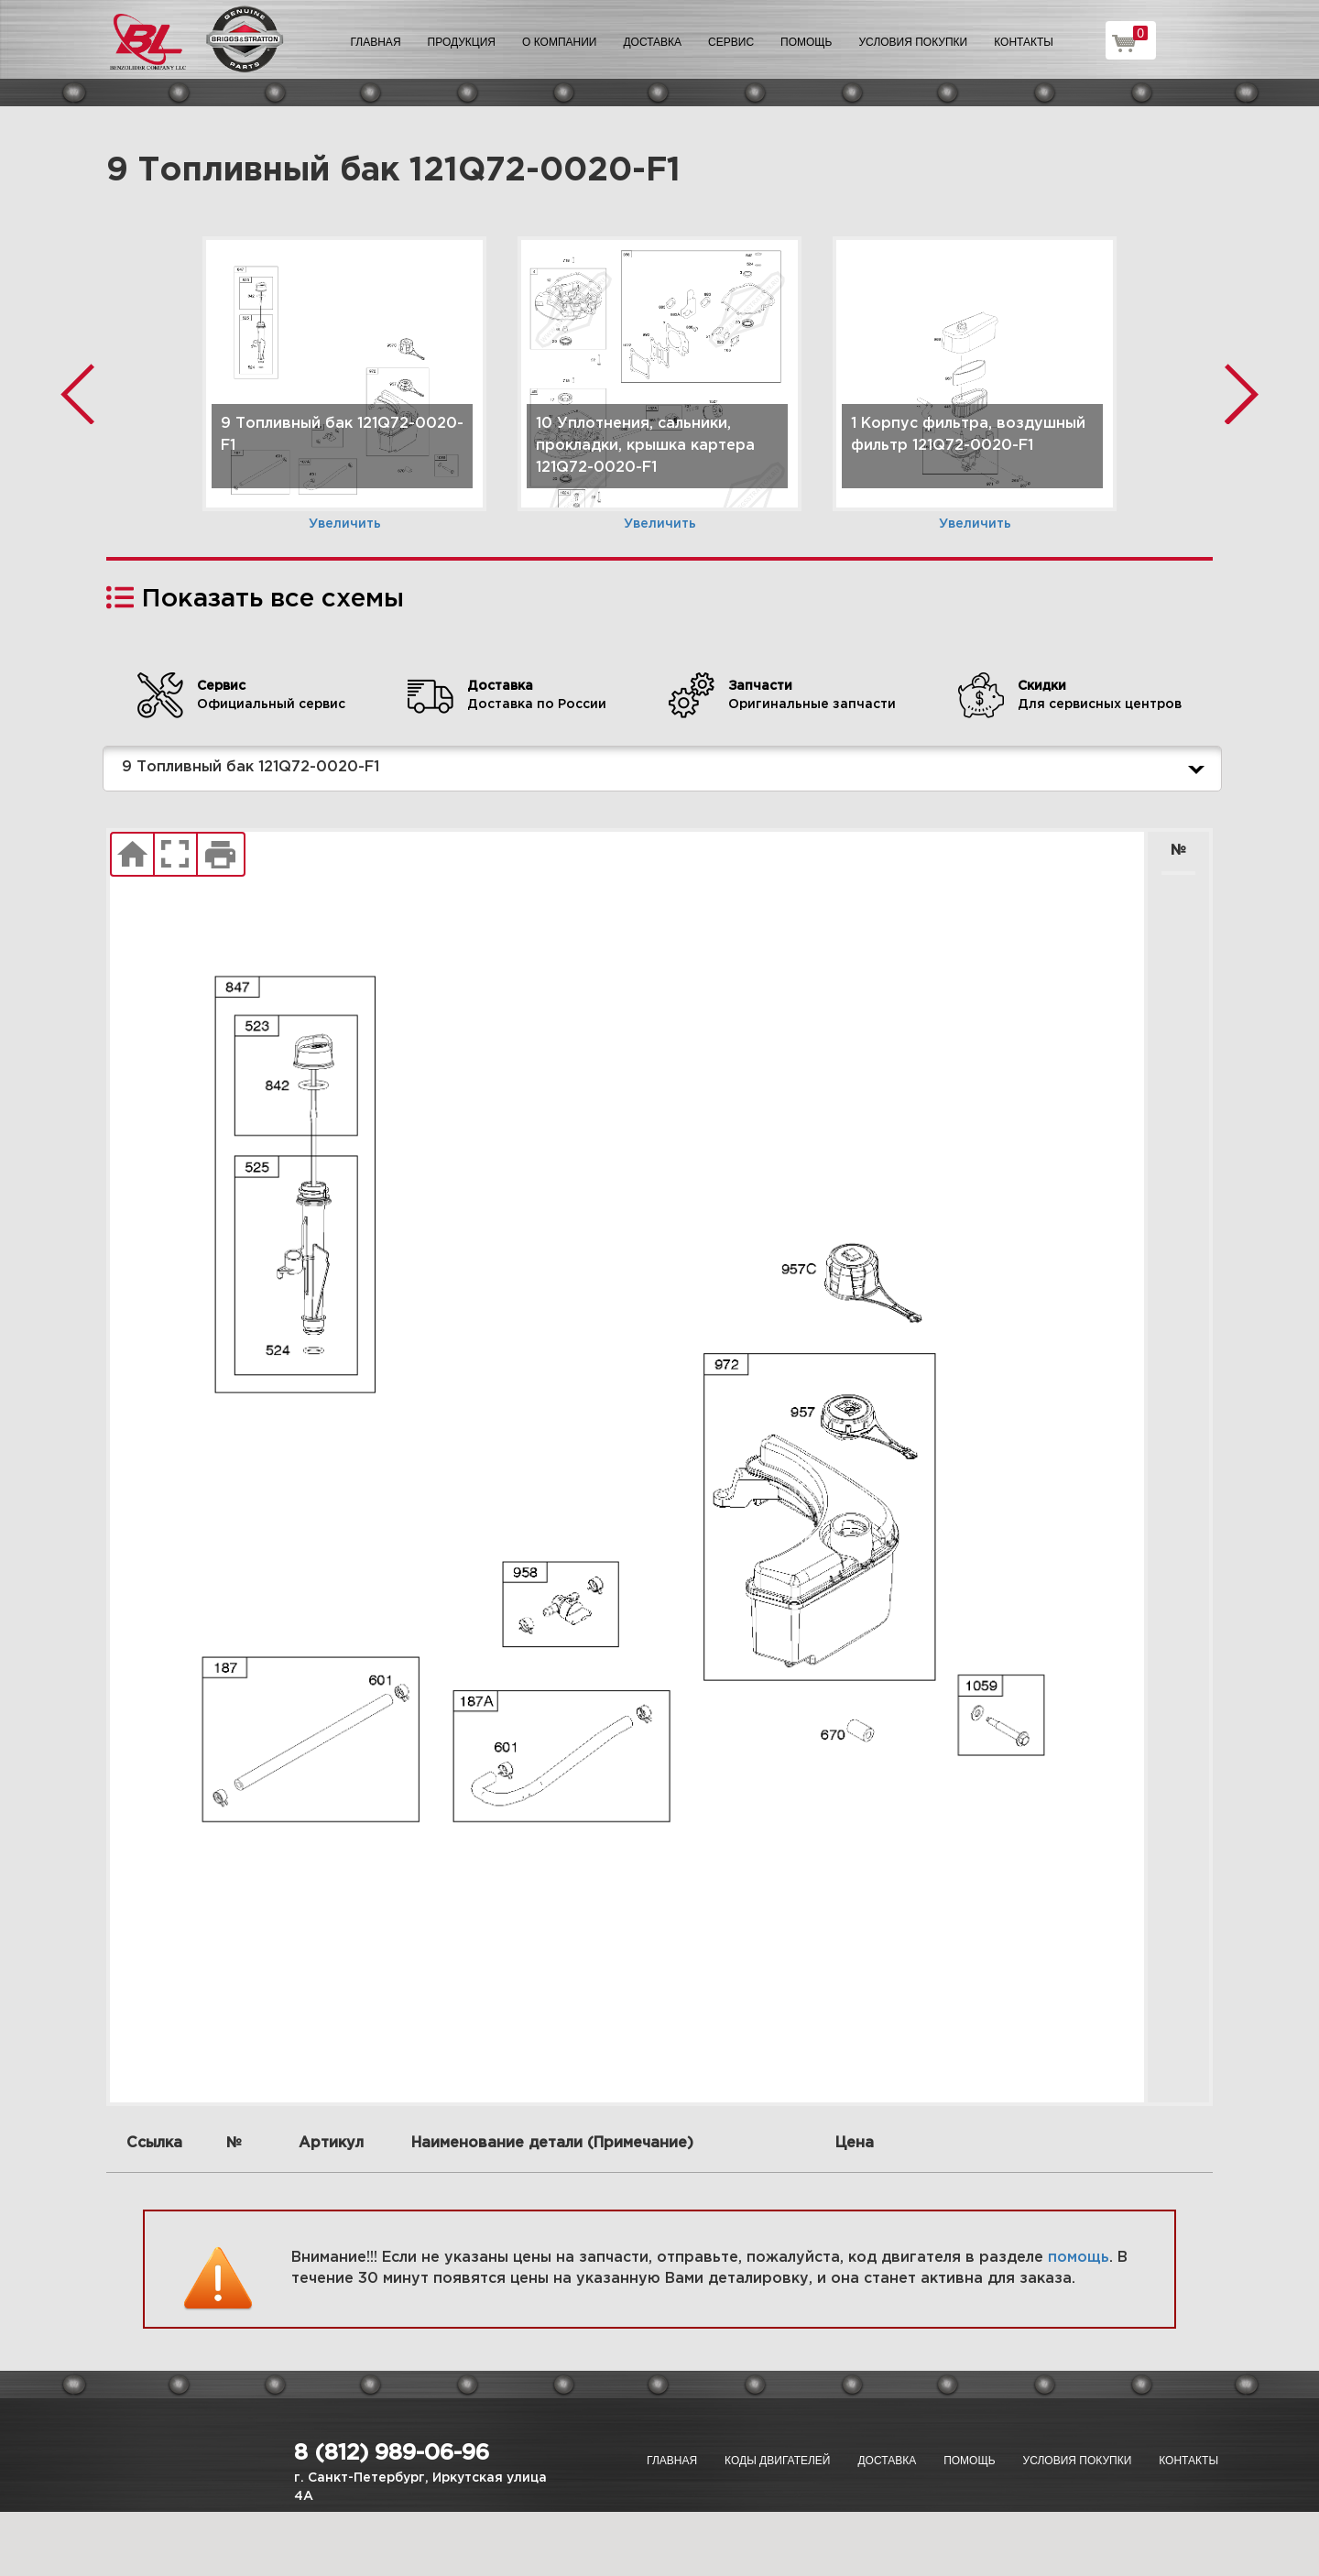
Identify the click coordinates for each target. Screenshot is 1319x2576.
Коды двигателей (777, 2460)
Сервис (731, 42)
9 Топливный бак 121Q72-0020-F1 (667, 769)
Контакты (1023, 42)
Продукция (462, 42)
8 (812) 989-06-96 (391, 2453)
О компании (559, 42)
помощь (1078, 2258)
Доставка (652, 42)
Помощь (806, 42)
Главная (376, 42)
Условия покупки (913, 42)
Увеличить (345, 523)
